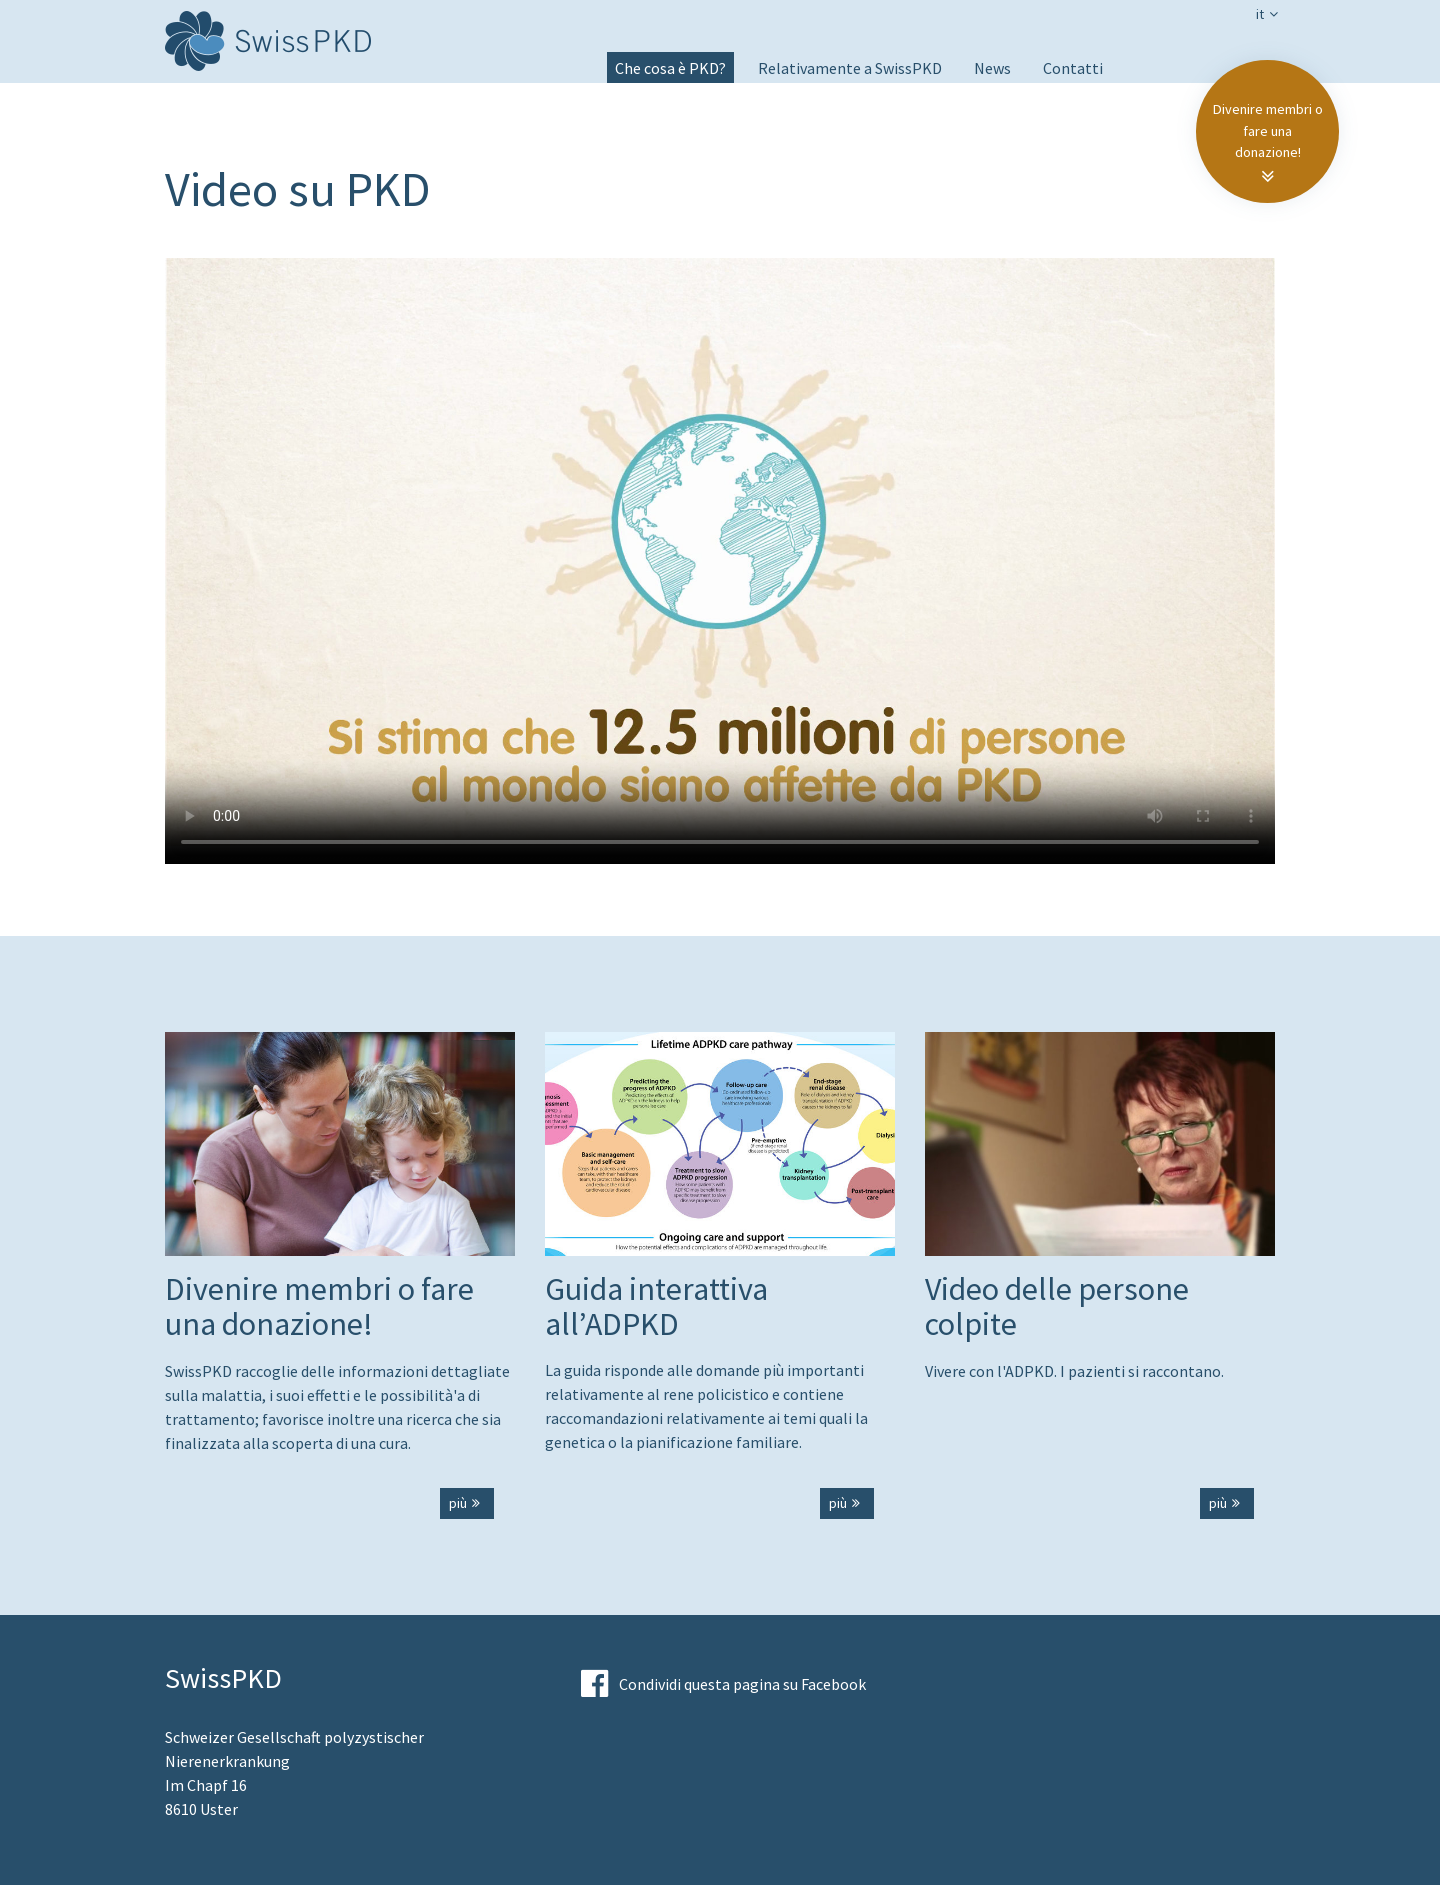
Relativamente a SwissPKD (850, 68)
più (467, 1503)
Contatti (1073, 68)
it (1269, 14)
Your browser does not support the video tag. (720, 552)
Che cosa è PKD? (670, 68)
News (992, 68)
